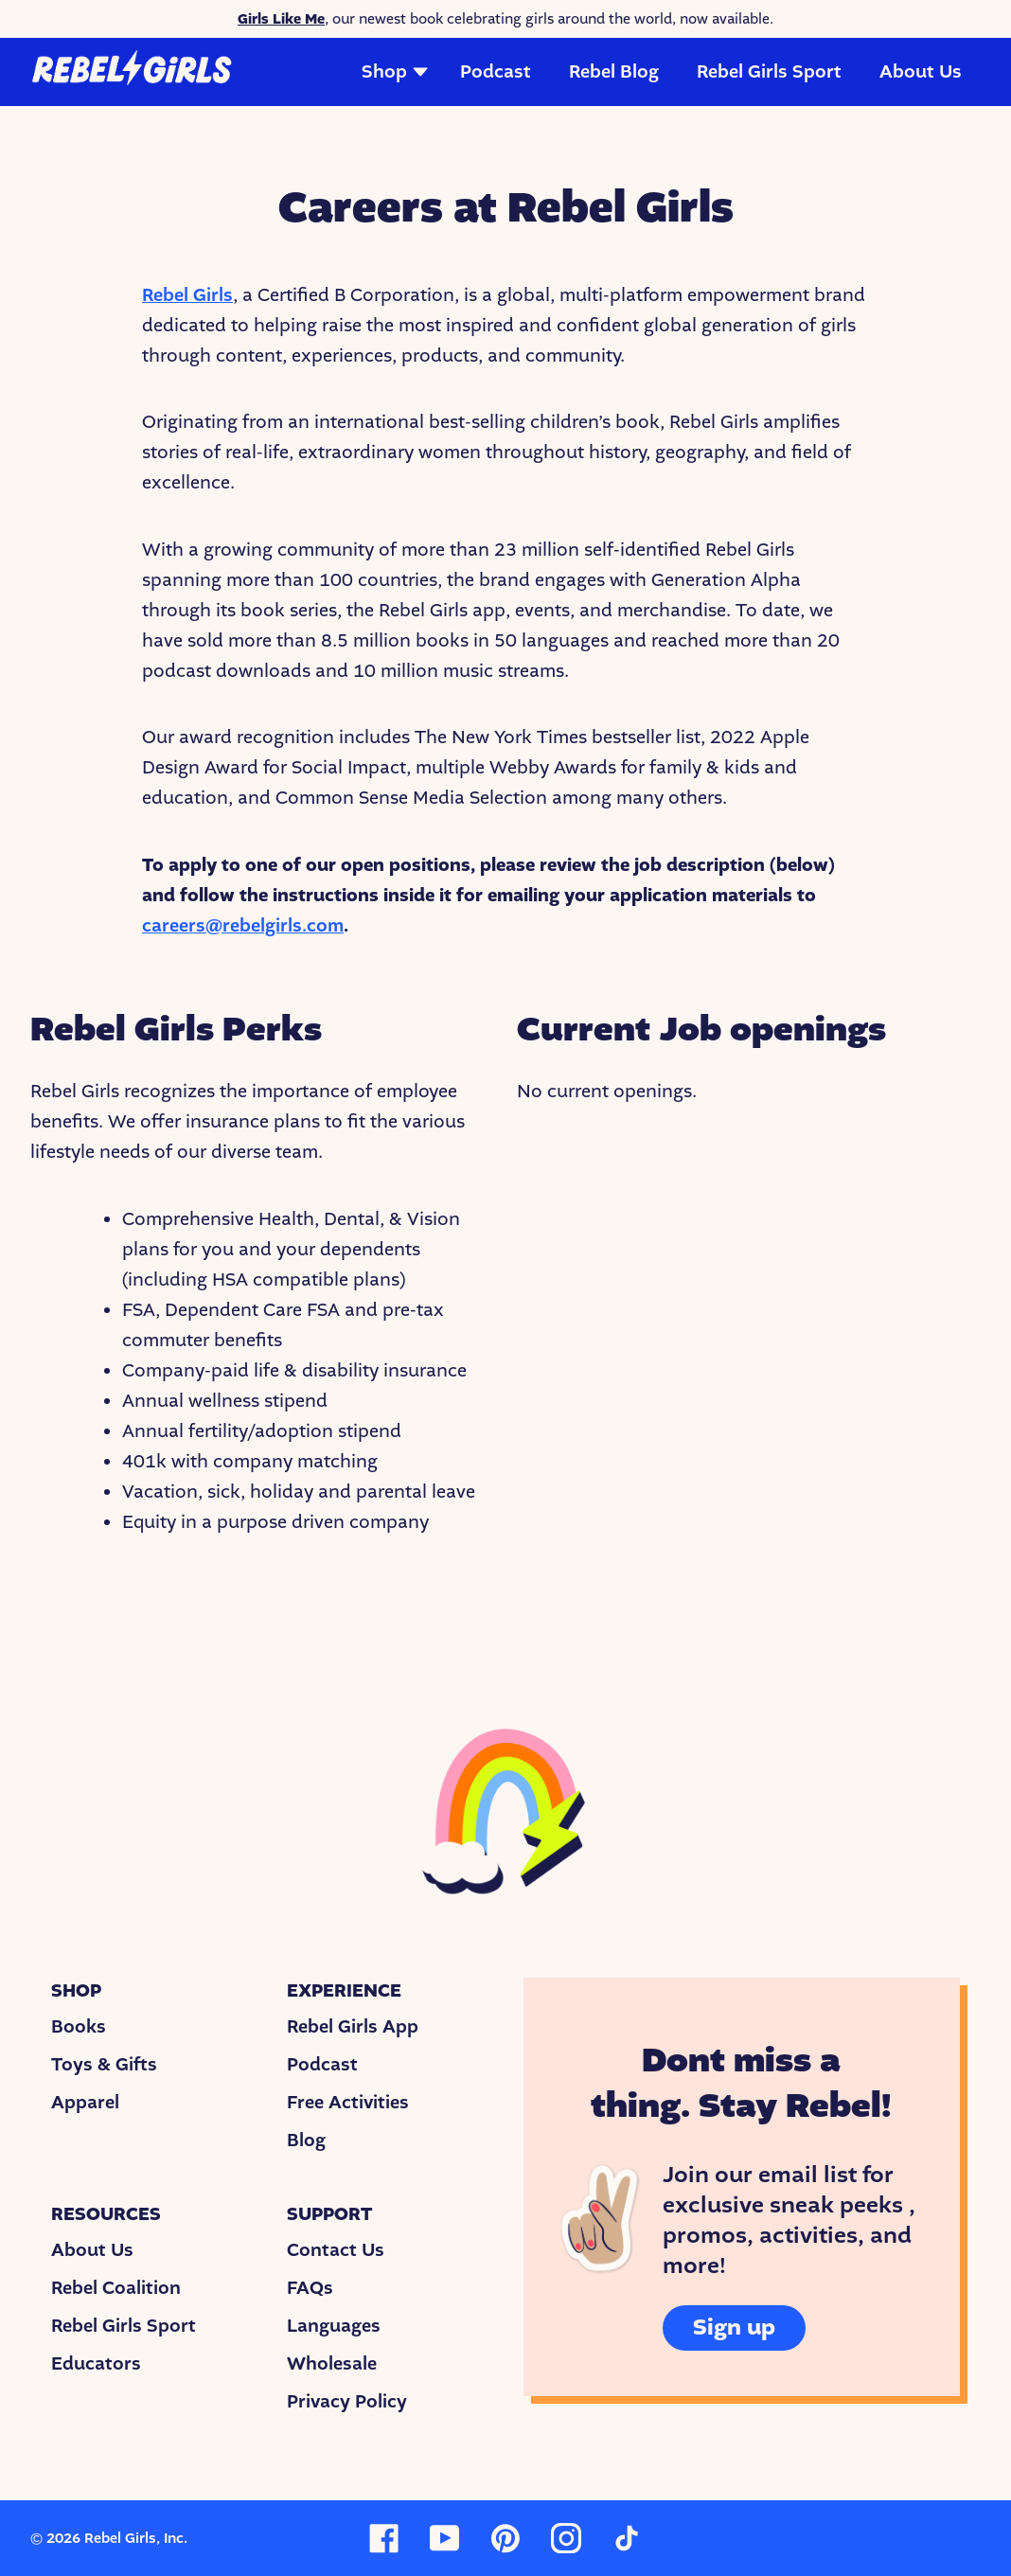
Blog (306, 2140)
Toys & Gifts (104, 2064)
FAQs (310, 2288)
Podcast (495, 72)
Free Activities (348, 2102)
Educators (96, 2364)
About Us (920, 72)
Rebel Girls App (352, 2027)
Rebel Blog (614, 72)
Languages (334, 2326)
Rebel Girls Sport (769, 72)
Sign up (734, 2327)
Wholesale (332, 2364)
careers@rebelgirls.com (243, 926)
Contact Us (335, 2250)
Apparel (85, 2102)
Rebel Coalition (116, 2288)
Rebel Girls (187, 295)
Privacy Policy (347, 2401)
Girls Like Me (281, 18)
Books (78, 2027)
